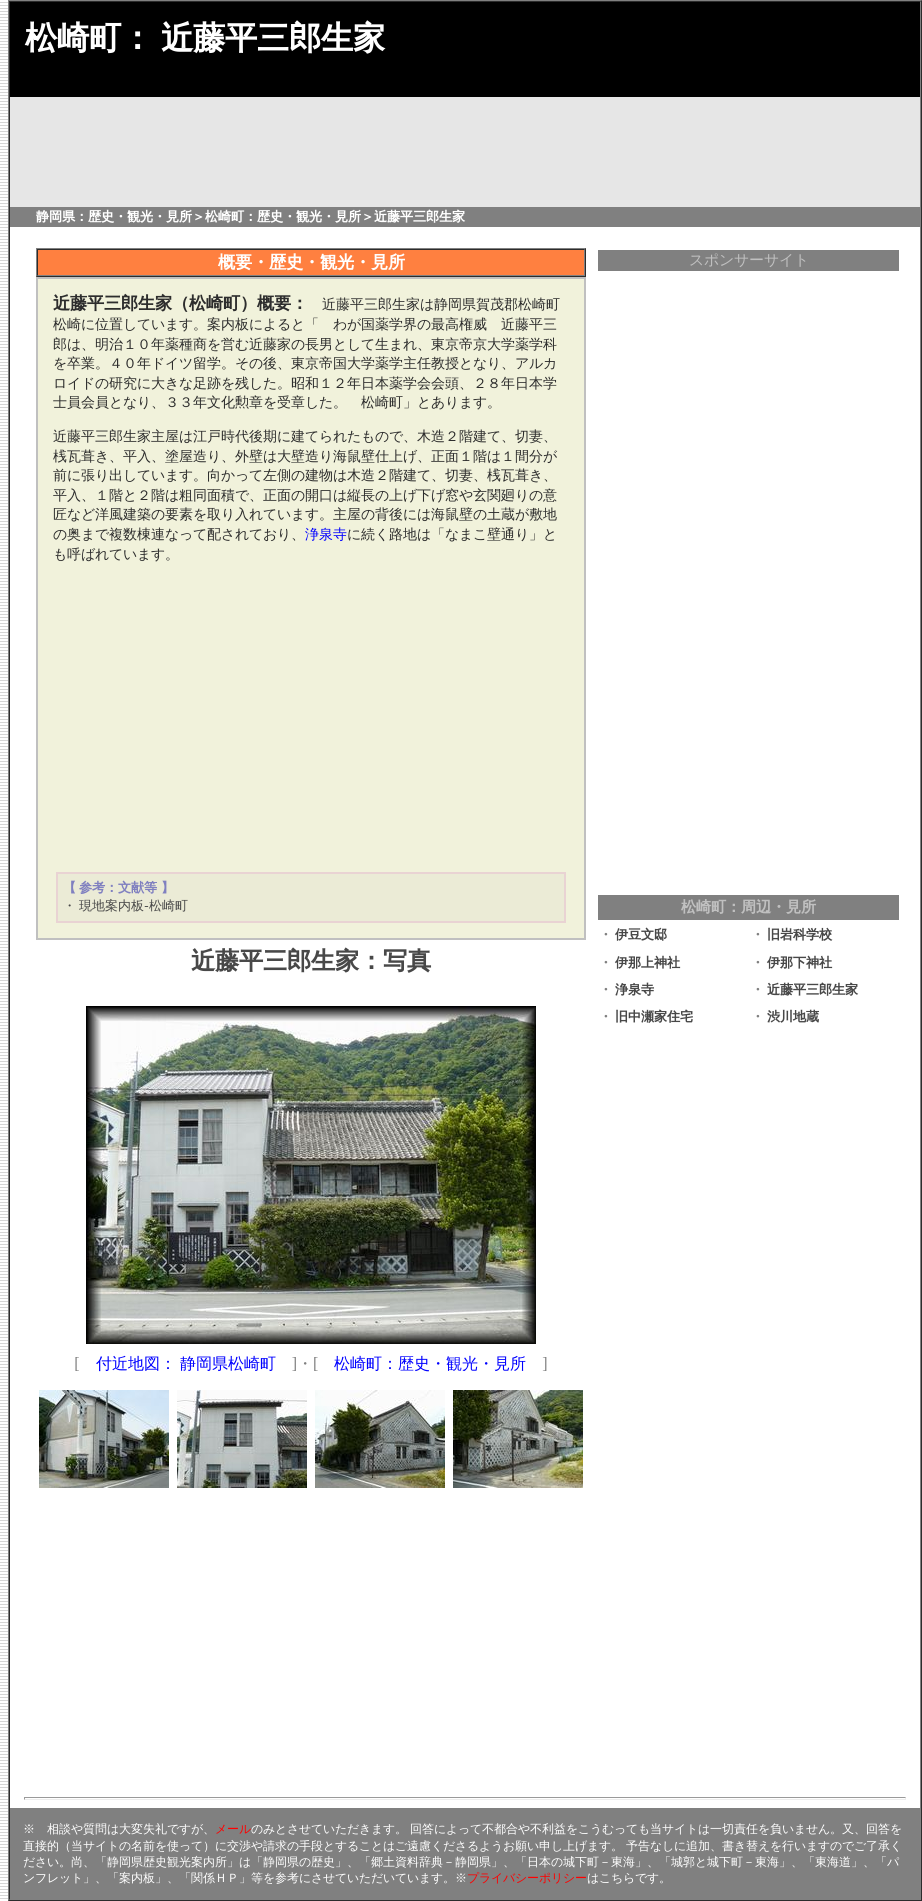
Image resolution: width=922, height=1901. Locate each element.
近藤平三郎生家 (812, 989)
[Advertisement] (311, 718)
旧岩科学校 (799, 934)
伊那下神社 (799, 962)
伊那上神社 (647, 962)
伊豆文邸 (641, 934)
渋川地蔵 (793, 1016)
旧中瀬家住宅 (654, 1016)
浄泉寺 (634, 989)
